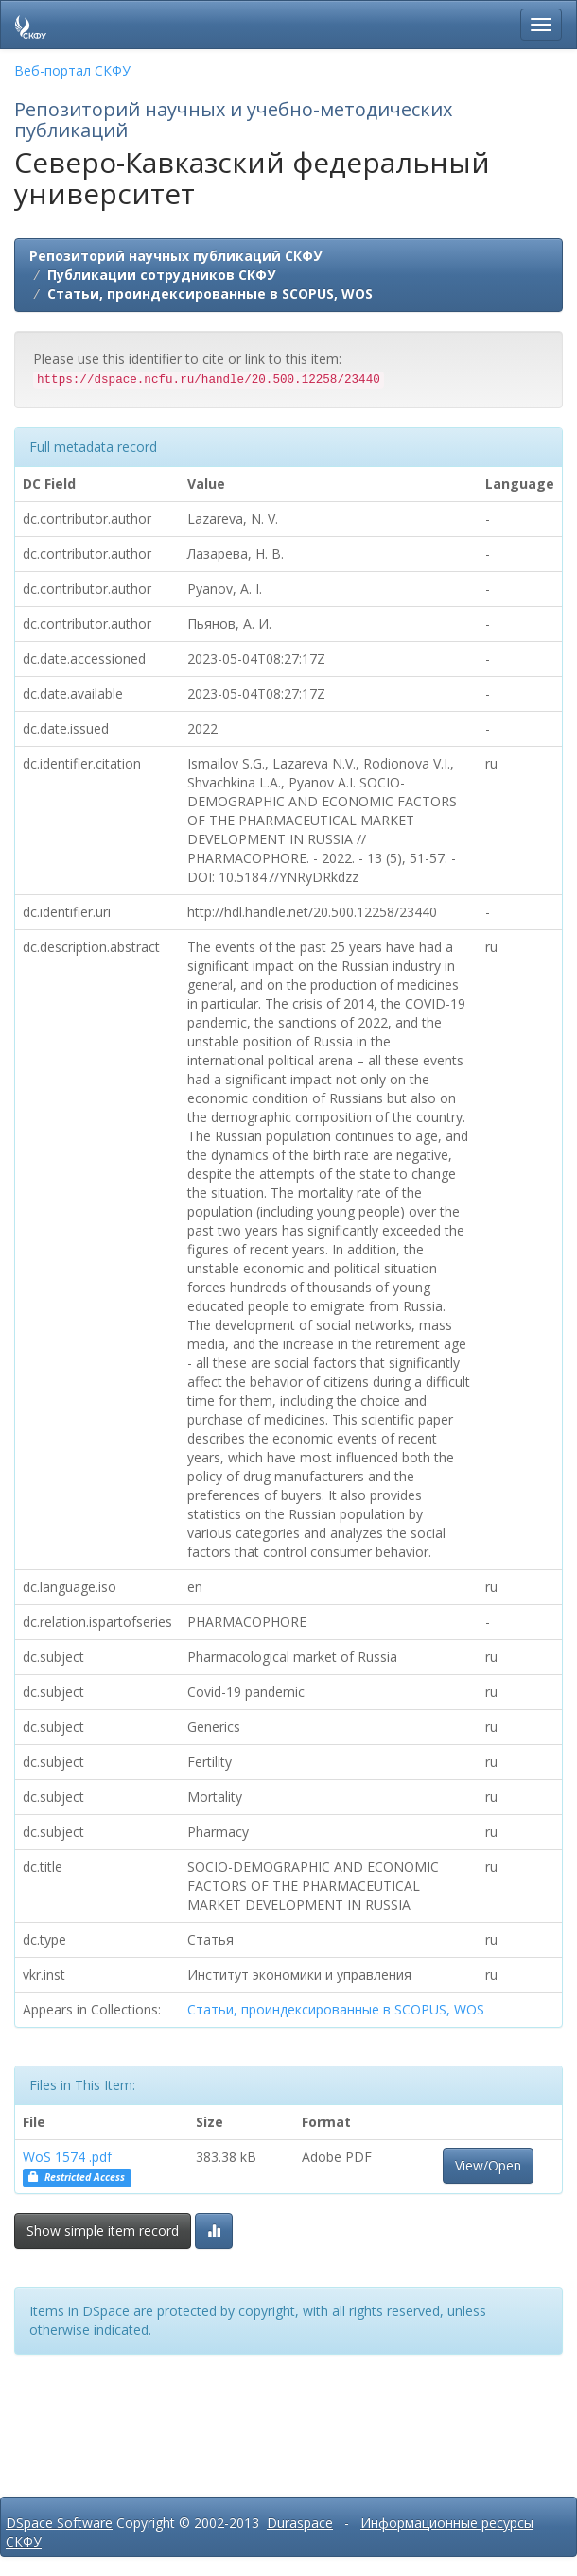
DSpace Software (59, 2523)
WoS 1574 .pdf (67, 2157)
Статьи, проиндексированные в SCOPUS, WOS (210, 294)
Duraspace (300, 2523)
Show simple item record (102, 2230)
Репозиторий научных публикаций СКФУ (175, 256)
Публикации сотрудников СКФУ (161, 275)
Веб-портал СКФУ (72, 70)
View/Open (488, 2165)
